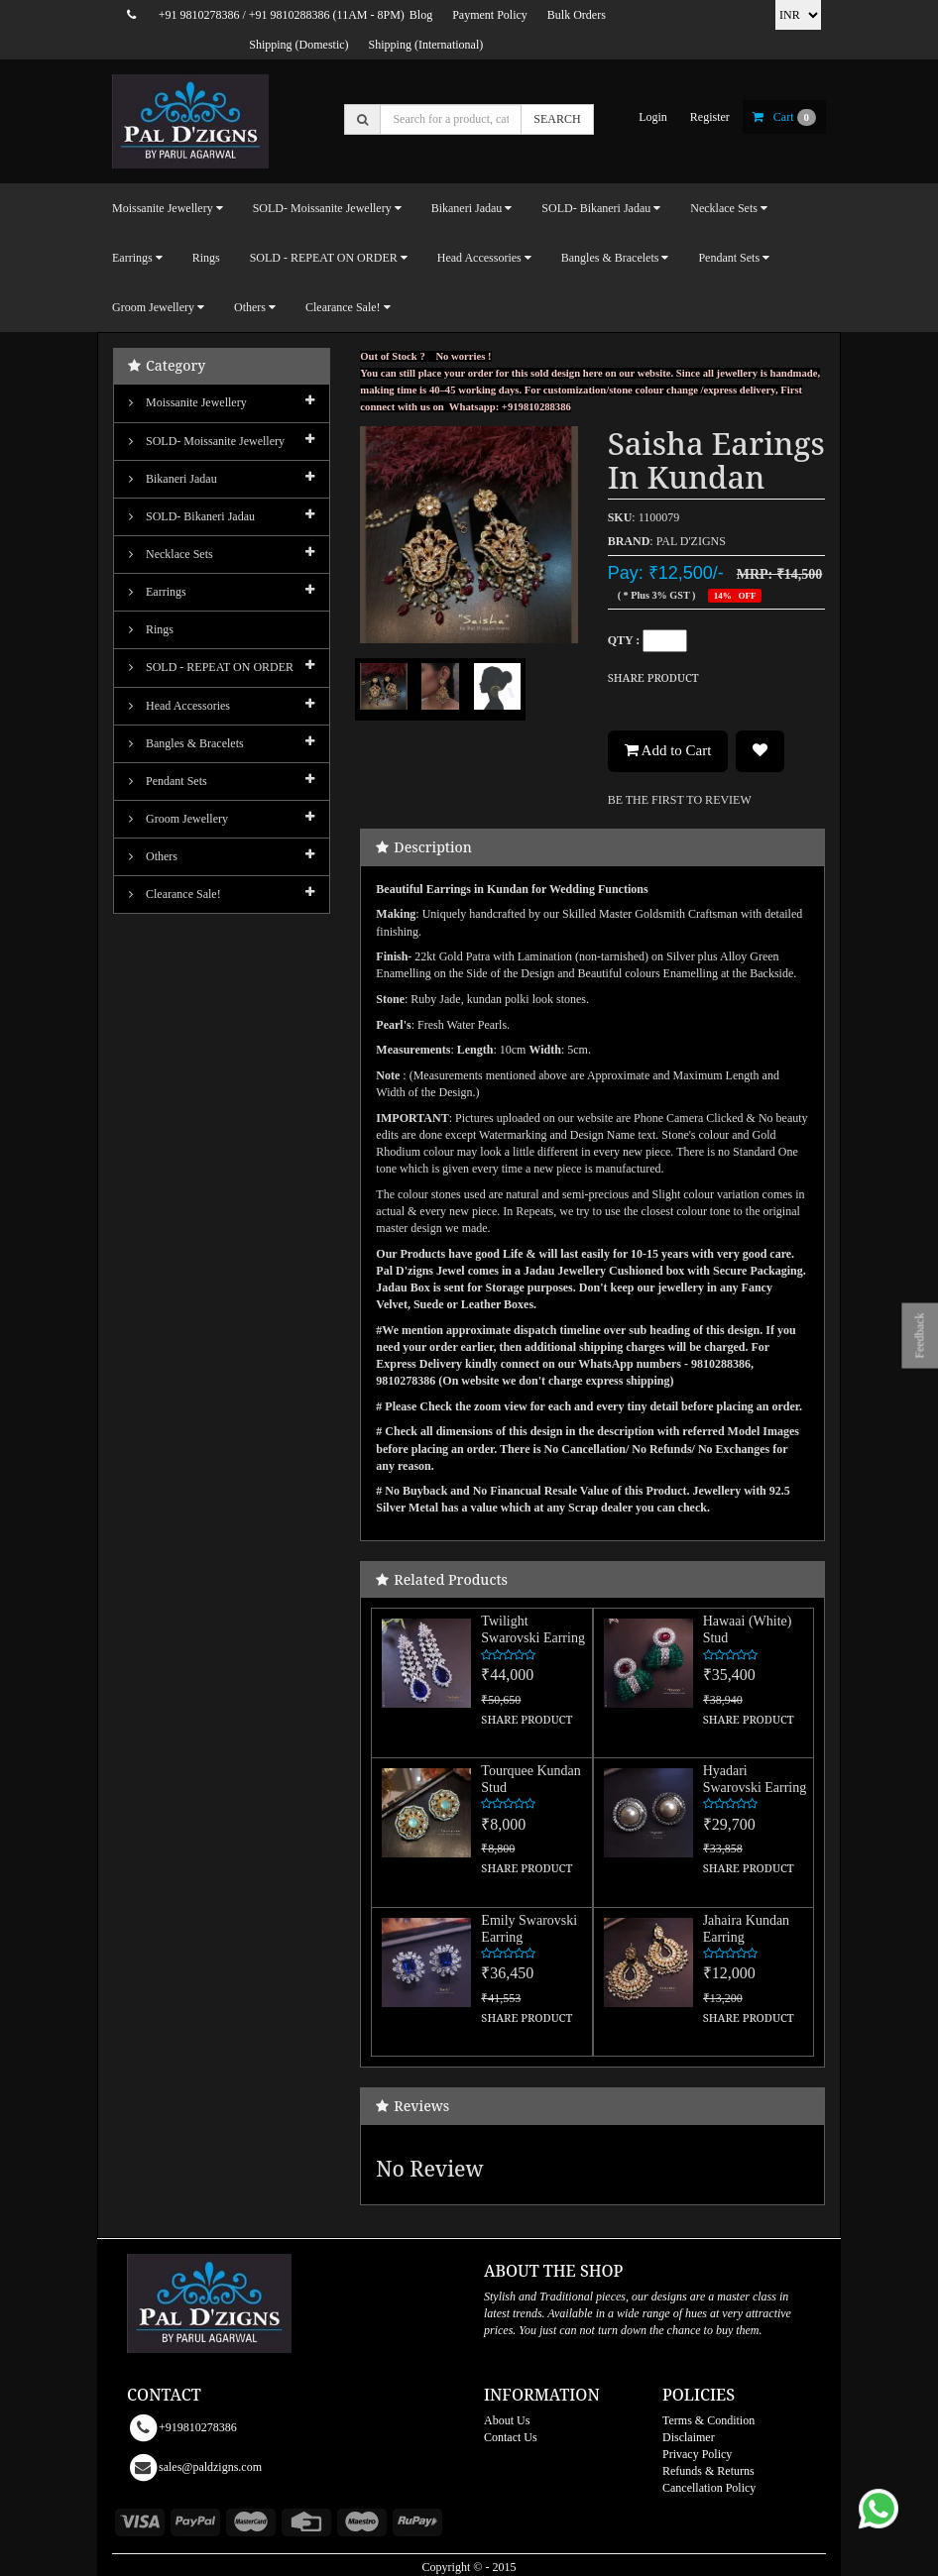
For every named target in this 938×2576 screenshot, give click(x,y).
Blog (421, 15)
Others (153, 856)
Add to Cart (668, 750)
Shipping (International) (426, 45)
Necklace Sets (171, 554)
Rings (206, 258)
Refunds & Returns (708, 2471)
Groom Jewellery (178, 819)
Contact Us (510, 2437)
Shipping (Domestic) (298, 45)
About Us (506, 2420)
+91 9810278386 (199, 15)
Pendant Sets (168, 781)
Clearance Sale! (175, 894)
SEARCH (556, 119)
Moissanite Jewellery (188, 402)
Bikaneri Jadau (173, 479)
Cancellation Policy (709, 2488)
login (653, 117)
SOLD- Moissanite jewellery (207, 441)
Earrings (157, 592)
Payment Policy (490, 15)
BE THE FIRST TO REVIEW (680, 800)
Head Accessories (179, 706)
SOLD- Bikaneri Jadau (192, 516)
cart (784, 117)
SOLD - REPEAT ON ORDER (211, 667)
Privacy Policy (697, 2454)
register (710, 117)
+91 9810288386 (289, 15)
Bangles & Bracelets (186, 743)
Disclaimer (688, 2437)
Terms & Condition (708, 2420)
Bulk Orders (576, 15)
